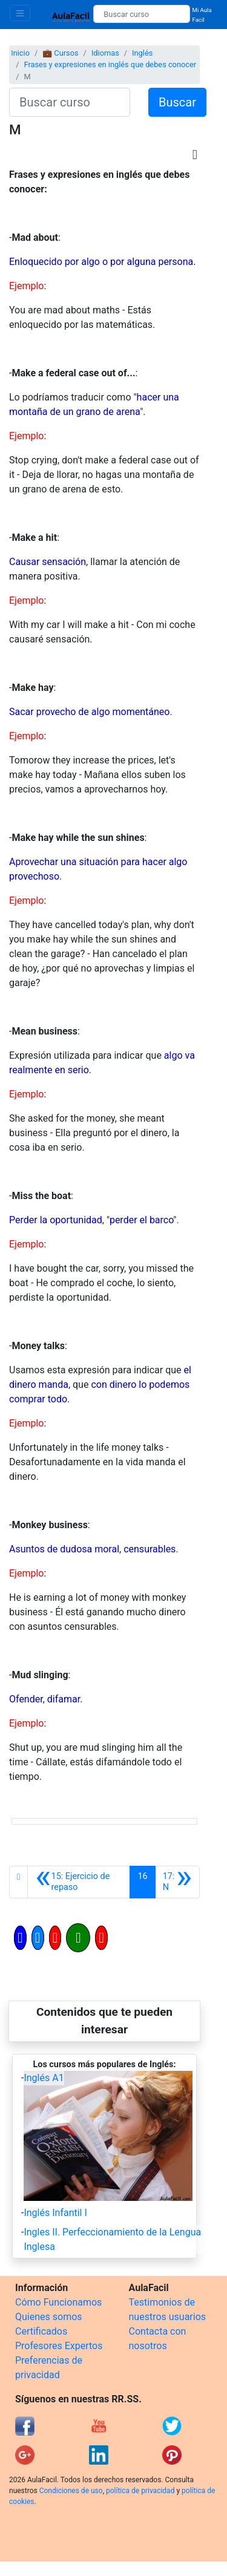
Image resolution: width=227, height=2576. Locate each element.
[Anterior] (78, 1882)
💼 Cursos (60, 52)
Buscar (177, 102)
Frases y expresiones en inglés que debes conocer (110, 64)
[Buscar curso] (141, 14)
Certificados (41, 2331)
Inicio (20, 52)
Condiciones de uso (71, 2490)
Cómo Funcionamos (58, 2302)
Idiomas (105, 52)
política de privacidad (140, 2490)
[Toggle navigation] (20, 13)
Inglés (142, 52)
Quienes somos (48, 2317)
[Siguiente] (177, 1882)
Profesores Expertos (58, 2346)
